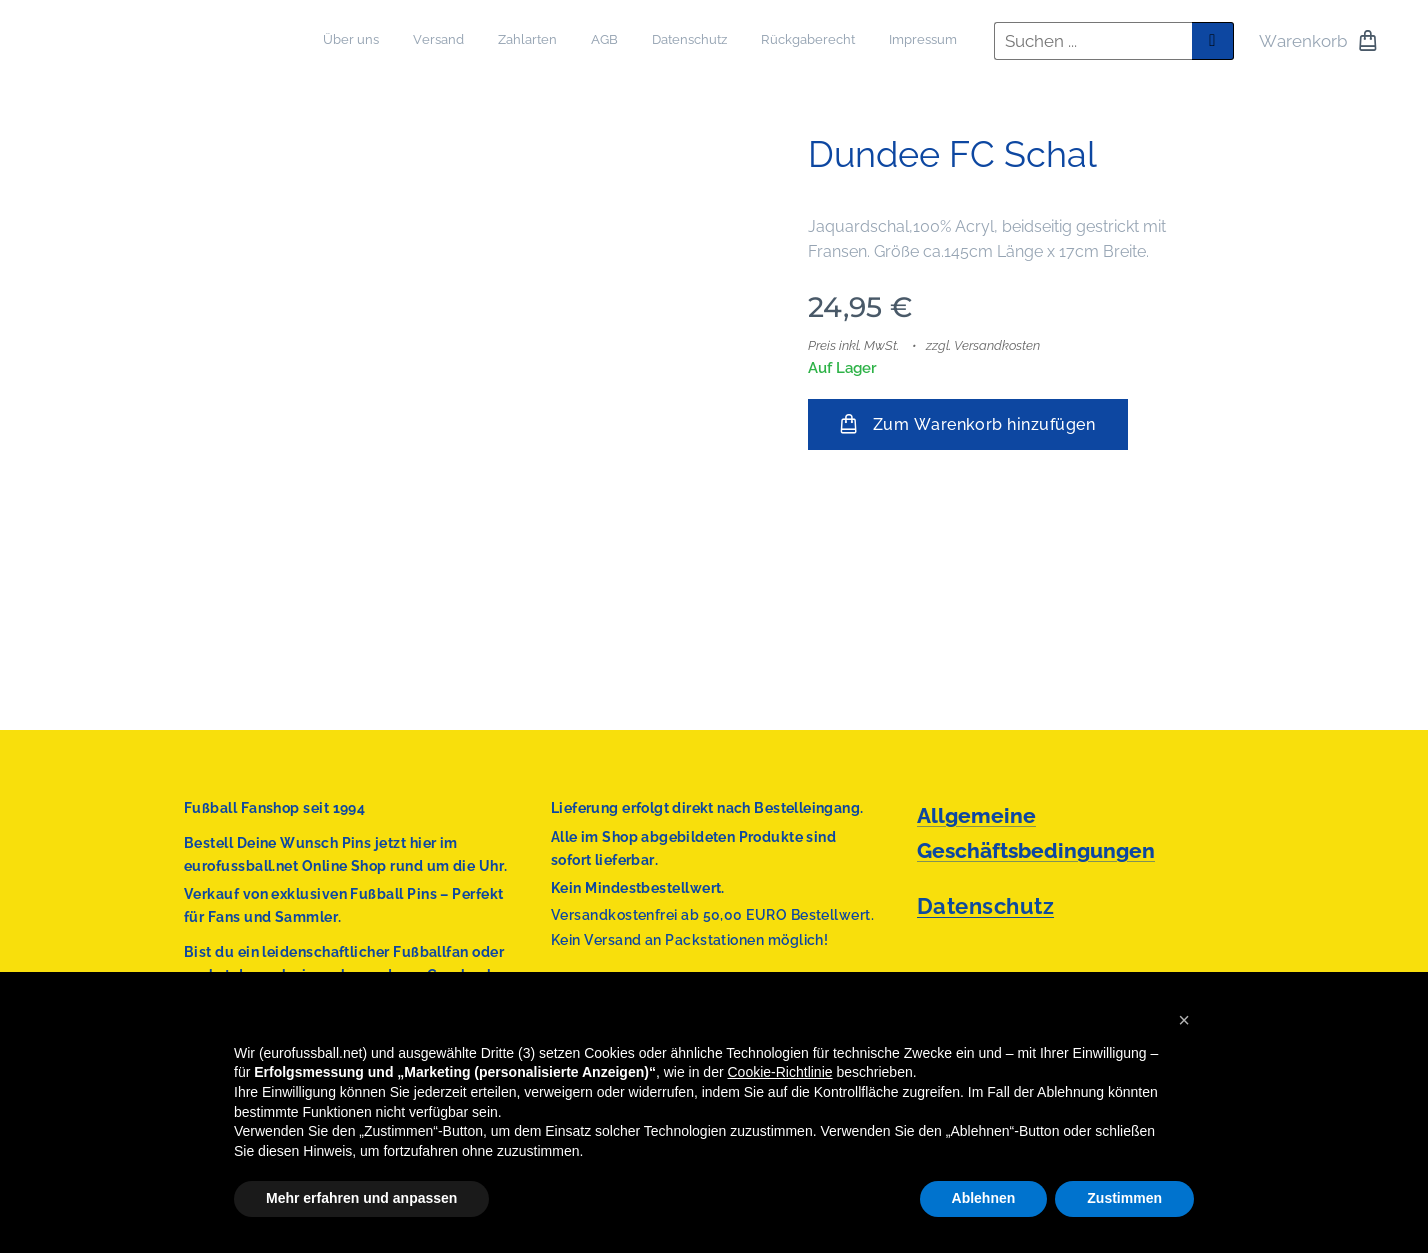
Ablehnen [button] (984, 1198)
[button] (1184, 1020)
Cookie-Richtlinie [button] (780, 1072)
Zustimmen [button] (1124, 1198)
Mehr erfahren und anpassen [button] (361, 1198)
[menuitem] (753, 41)
